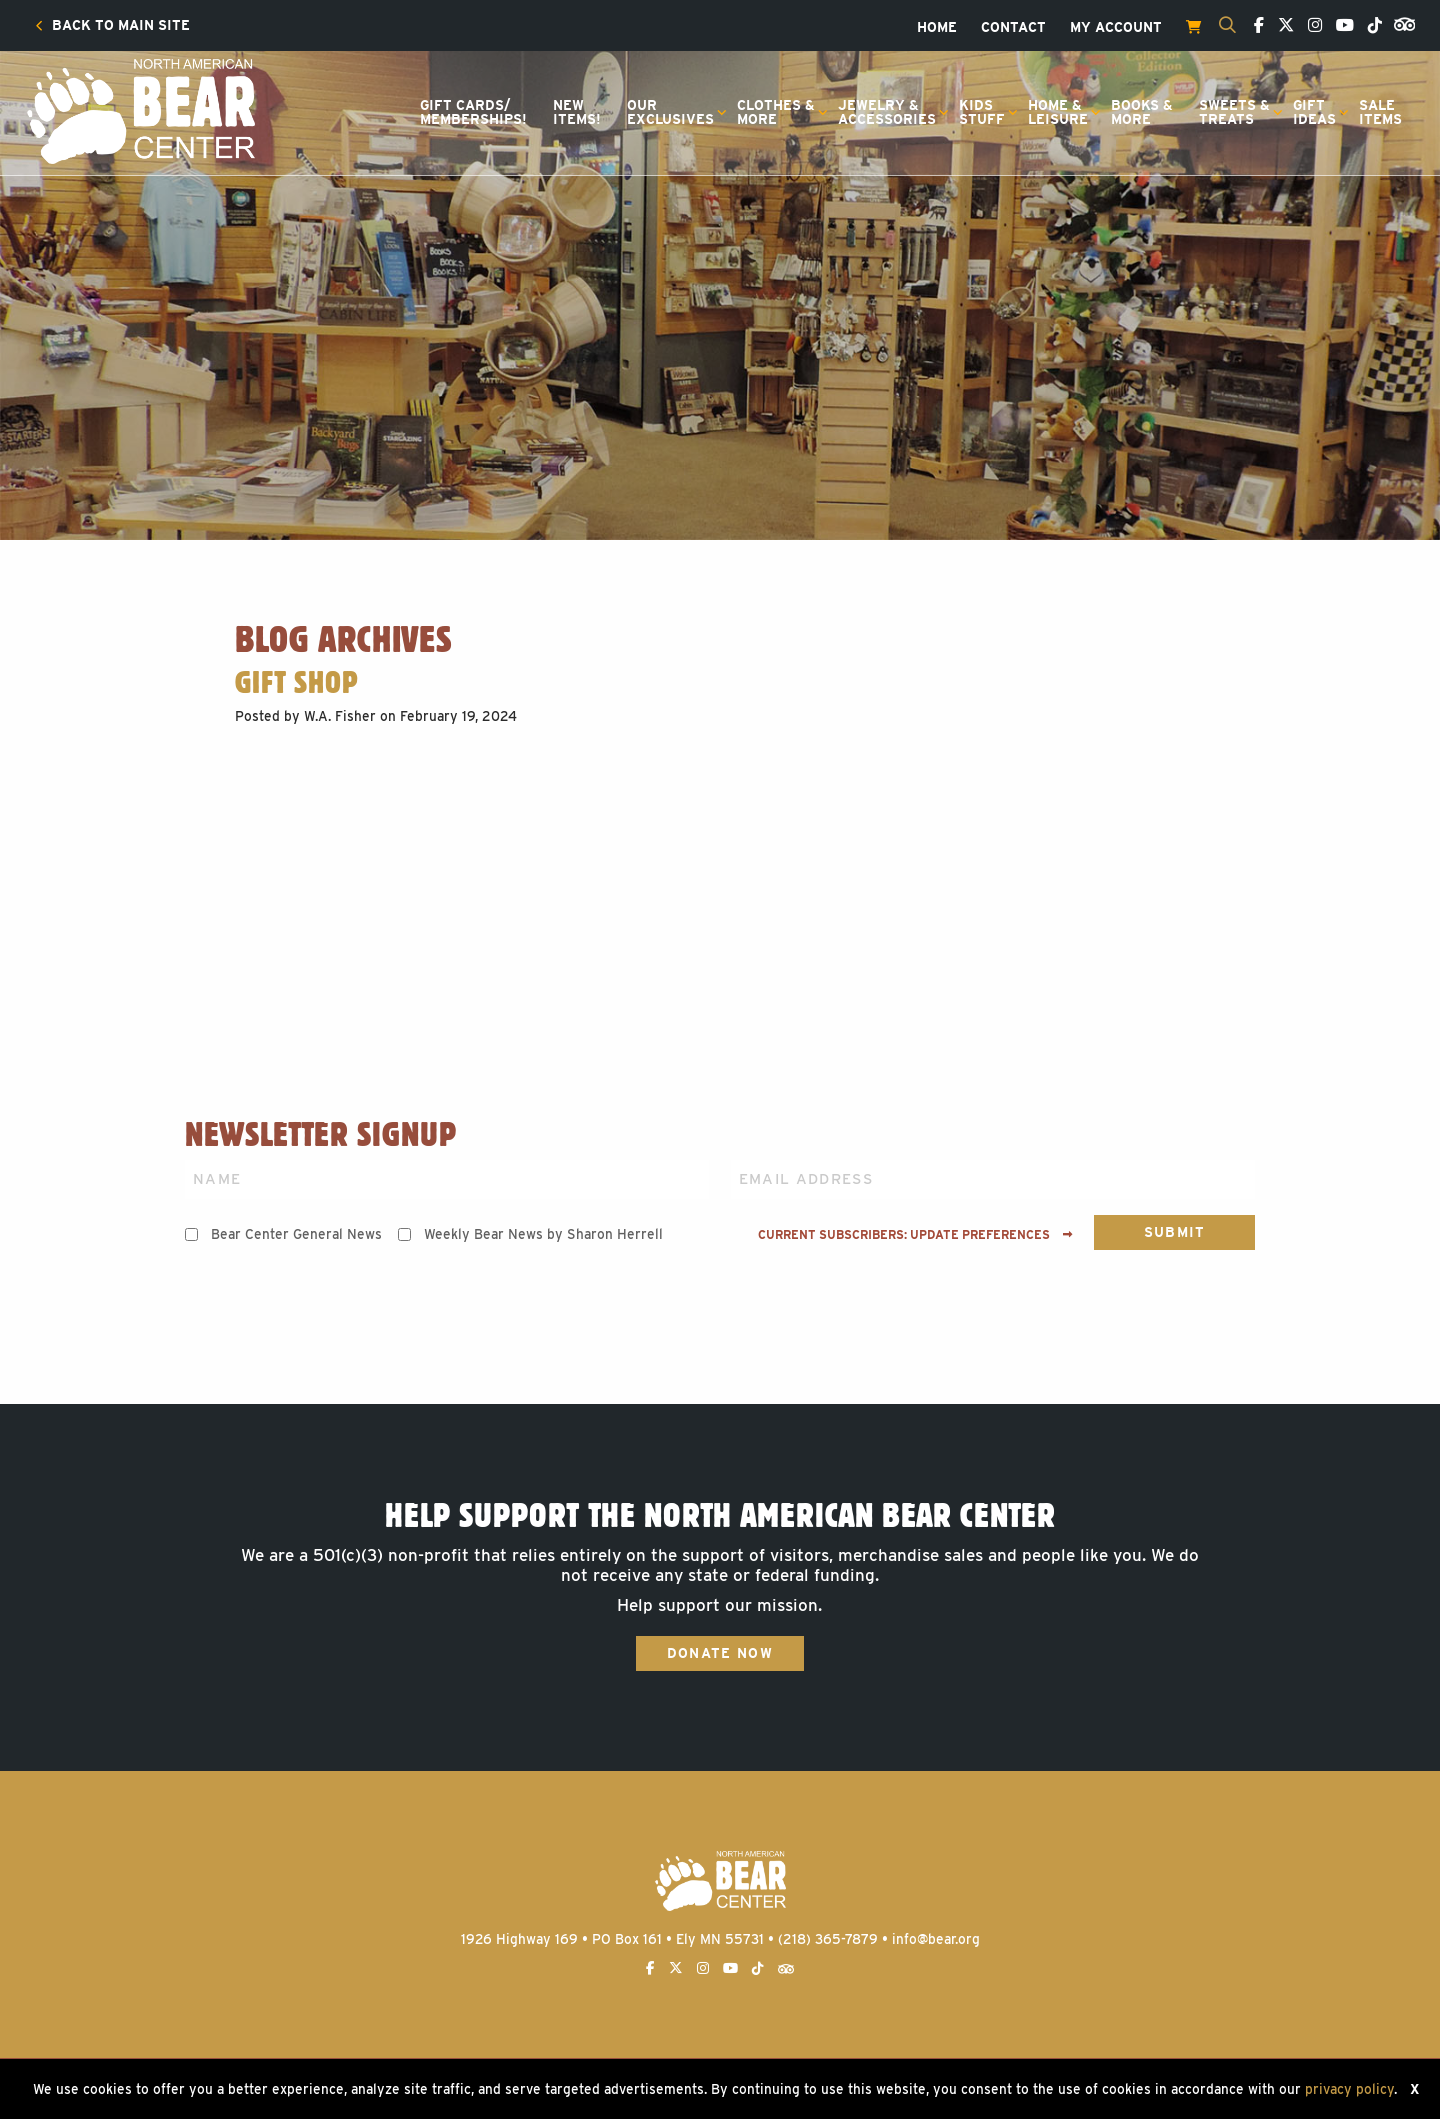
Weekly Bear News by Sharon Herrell (543, 1234)
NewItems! (577, 112)
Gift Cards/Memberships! (473, 112)
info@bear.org (936, 1939)
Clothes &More (776, 112)
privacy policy (1349, 2089)
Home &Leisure (1058, 112)
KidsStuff (982, 112)
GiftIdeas (1314, 112)
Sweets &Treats (1234, 112)
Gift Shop (296, 682)
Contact (1013, 28)
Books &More (1142, 112)
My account (1116, 28)
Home (937, 28)
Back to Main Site (112, 26)
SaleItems (1380, 112)
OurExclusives (670, 112)
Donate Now (720, 1653)
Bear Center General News (296, 1234)
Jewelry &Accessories (887, 112)
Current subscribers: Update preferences (915, 1235)
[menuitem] (112, 26)
